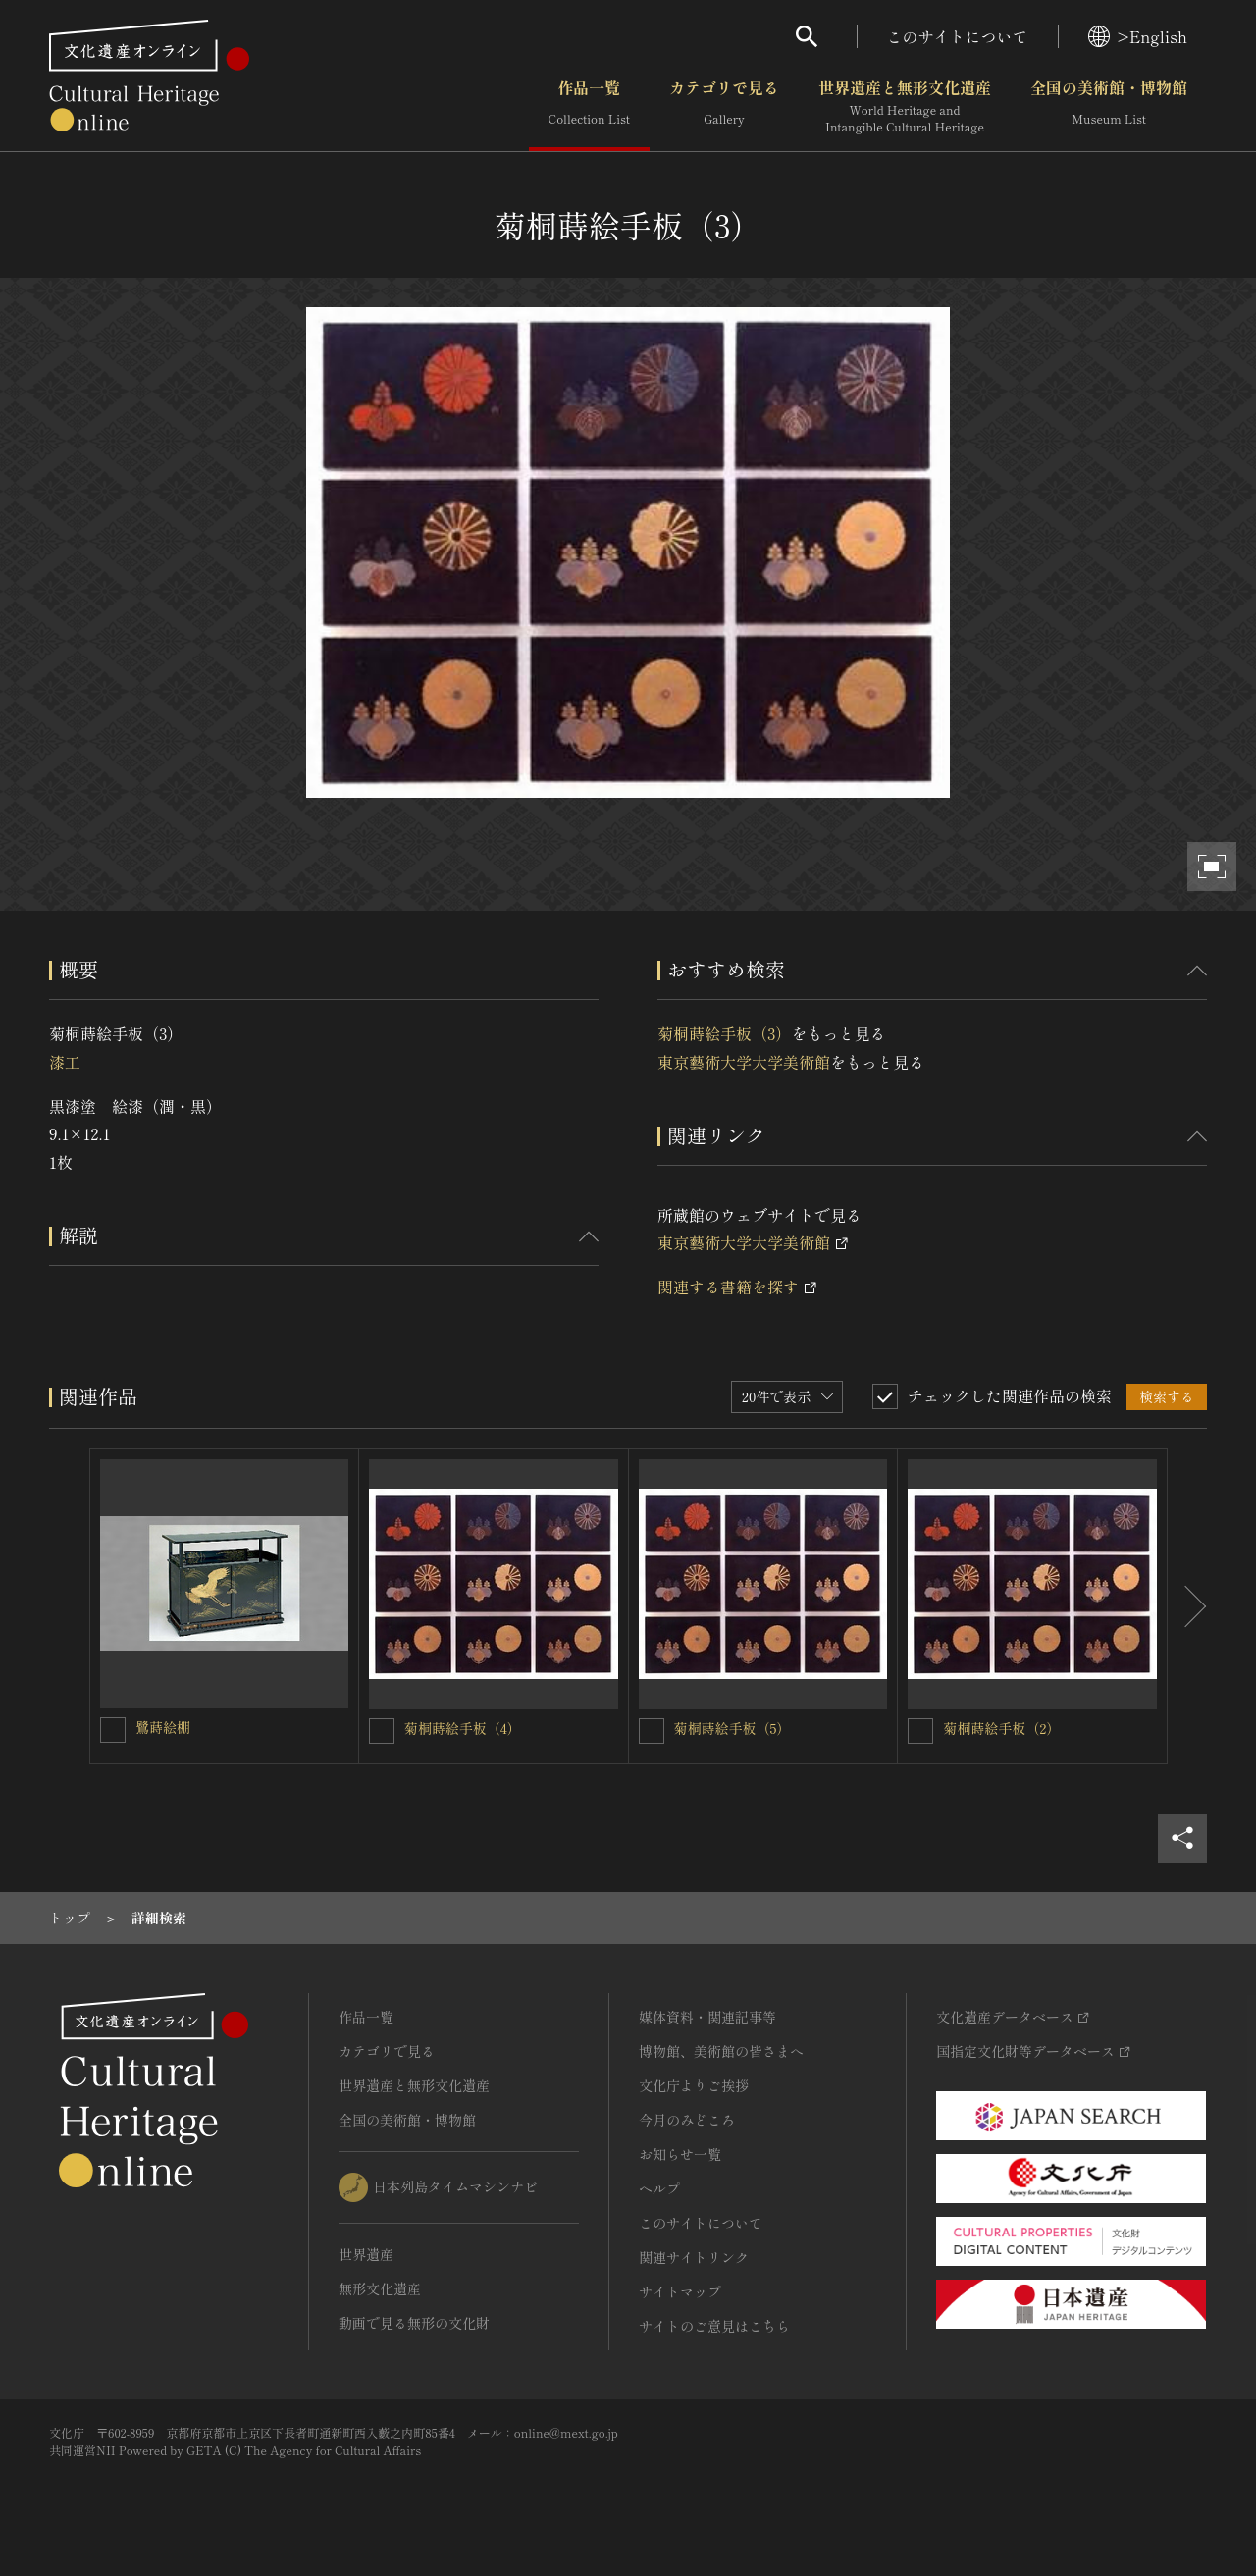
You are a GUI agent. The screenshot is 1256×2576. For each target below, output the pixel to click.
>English (1137, 36)
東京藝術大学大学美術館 (743, 1062)
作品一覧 (589, 107)
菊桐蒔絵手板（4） (462, 1728)
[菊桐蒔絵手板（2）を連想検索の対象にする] (920, 1731)
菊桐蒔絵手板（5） (732, 1728)
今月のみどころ (687, 2119)
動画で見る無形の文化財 (414, 2323)
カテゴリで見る (724, 107)
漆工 (64, 1062)
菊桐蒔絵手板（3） (724, 1033)
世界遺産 (366, 2254)
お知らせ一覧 (680, 2154)
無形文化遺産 (380, 2288)
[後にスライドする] (1187, 1606)
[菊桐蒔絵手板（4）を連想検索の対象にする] (381, 1731)
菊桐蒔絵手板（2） (1001, 1728)
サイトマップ (680, 2291)
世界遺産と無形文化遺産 (904, 107)
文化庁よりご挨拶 (694, 2085)
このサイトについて (957, 36)
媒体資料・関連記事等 (707, 2016)
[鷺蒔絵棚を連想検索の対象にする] (113, 1730)
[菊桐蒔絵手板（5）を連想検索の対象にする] (651, 1731)
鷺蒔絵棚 (162, 1727)
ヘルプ (659, 2188)
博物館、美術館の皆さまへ (721, 2051)
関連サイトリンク (694, 2257)
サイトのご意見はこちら (714, 2326)
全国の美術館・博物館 (1108, 107)
